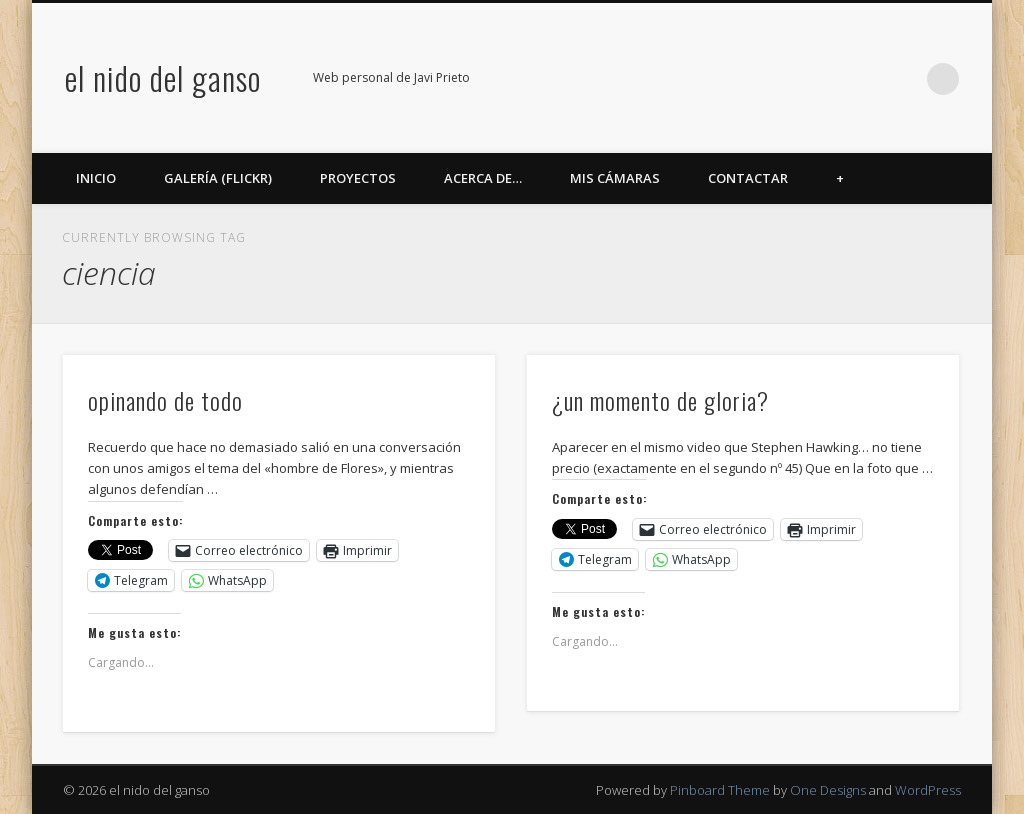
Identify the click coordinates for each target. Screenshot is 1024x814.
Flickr (820, 79)
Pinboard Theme (720, 790)
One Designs (828, 790)
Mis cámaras (615, 178)
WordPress (928, 790)
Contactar (748, 178)
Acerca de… (483, 178)
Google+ (861, 79)
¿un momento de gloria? (660, 400)
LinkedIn (902, 79)
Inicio (96, 178)
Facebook (738, 79)
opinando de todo (165, 400)
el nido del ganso (163, 77)
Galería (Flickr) (218, 178)
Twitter (779, 79)
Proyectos (358, 178)
